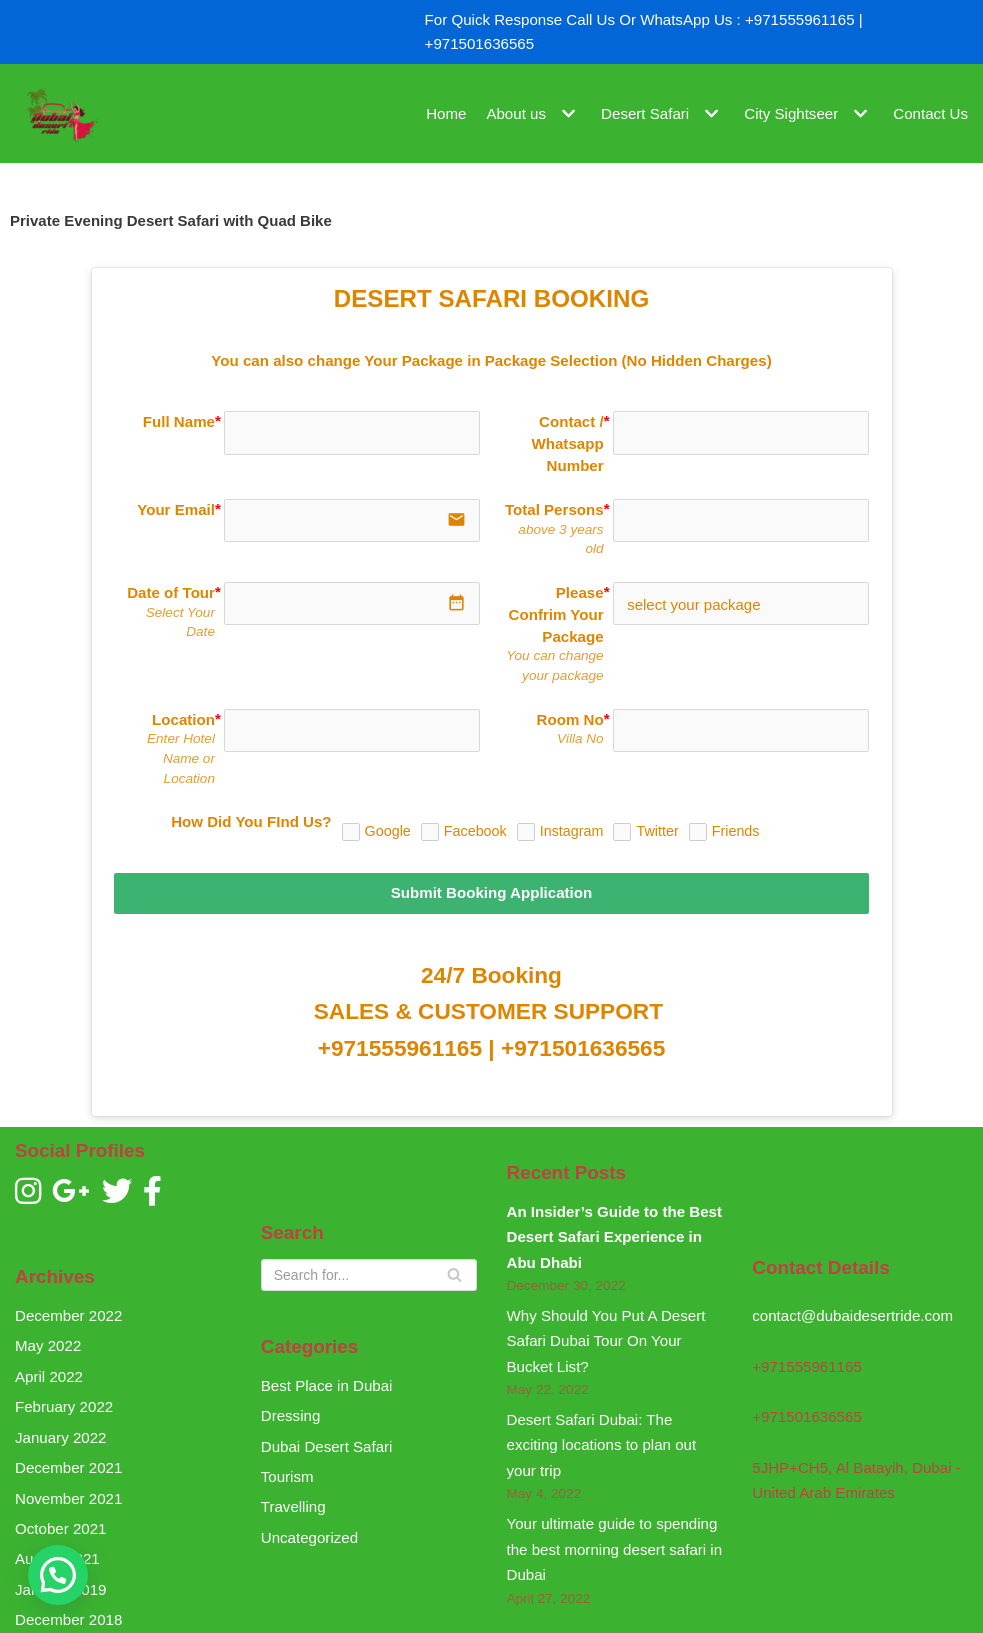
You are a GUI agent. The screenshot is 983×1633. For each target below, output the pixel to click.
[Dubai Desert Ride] (60, 113)
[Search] (369, 1268)
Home (449, 113)
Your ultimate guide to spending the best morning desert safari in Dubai (614, 1541)
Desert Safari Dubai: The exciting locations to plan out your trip (601, 1438)
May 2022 (48, 1339)
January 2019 (60, 1581)
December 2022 (68, 1308)
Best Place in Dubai (326, 1378)
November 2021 (68, 1490)
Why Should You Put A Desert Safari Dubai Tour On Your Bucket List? (606, 1334)
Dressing (290, 1408)
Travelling (293, 1499)
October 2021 (60, 1520)
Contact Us (931, 113)
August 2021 (57, 1550)
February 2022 (64, 1399)
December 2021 (68, 1460)
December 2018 (68, 1611)
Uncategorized (309, 1529)
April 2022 (49, 1369)
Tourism (287, 1469)
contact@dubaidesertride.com (852, 1309)
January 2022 (60, 1429)
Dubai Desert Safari (326, 1438)
